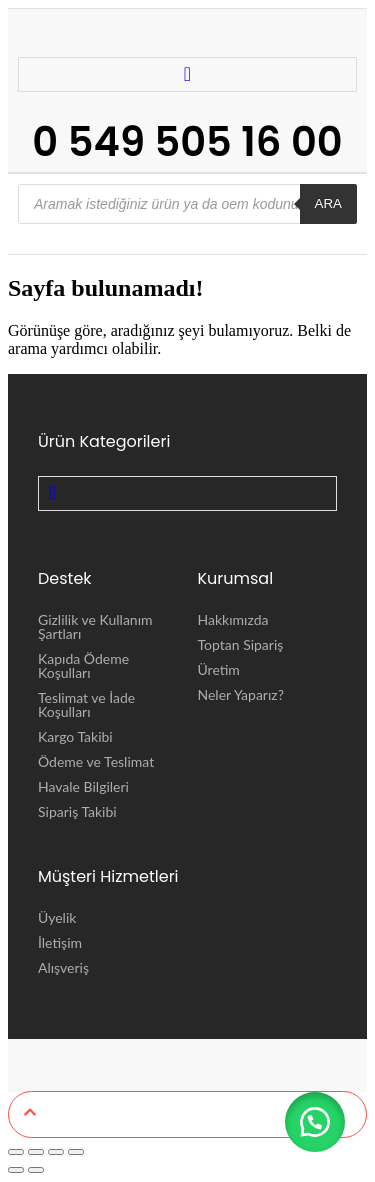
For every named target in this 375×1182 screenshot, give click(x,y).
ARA (328, 203)
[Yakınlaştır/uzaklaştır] (16, 1152)
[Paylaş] (56, 1152)
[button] (315, 1122)
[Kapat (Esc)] (76, 1152)
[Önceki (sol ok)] (16, 1170)
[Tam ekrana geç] (36, 1152)
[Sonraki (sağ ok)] (36, 1170)
